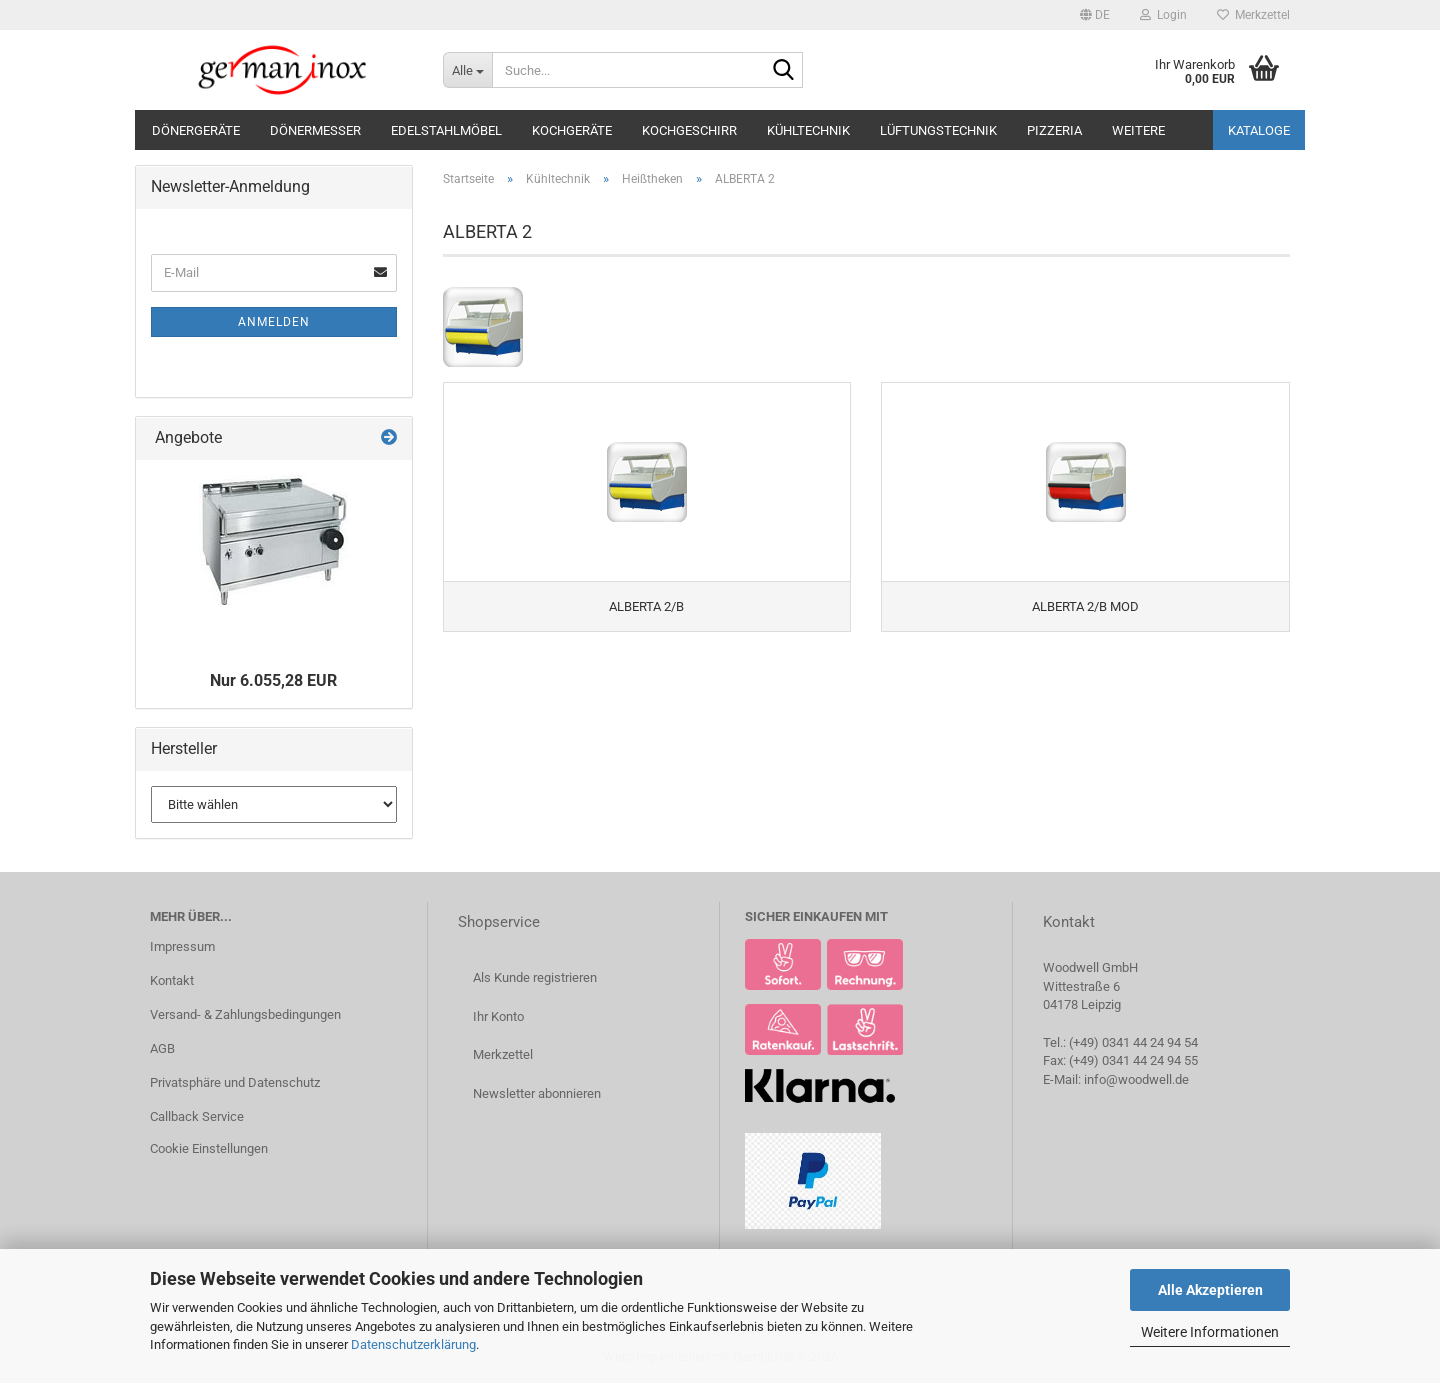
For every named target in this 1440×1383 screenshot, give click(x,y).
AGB (162, 1048)
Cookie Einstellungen (209, 1148)
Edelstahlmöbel (446, 130)
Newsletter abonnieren (537, 1093)
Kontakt (172, 980)
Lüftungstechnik (938, 130)
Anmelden (274, 322)
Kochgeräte (572, 130)
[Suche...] (467, 70)
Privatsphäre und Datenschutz (235, 1082)
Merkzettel (1253, 15)
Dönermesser (315, 130)
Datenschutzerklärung (413, 1344)
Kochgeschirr (689, 130)
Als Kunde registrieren (535, 977)
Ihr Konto (498, 1016)
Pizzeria (1054, 130)
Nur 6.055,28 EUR (273, 680)
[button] (1095, 15)
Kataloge (1259, 130)
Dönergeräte (196, 130)
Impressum (182, 946)
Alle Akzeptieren (1210, 1290)
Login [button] (1163, 15)
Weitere (1138, 130)
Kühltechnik (808, 130)
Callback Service (197, 1116)
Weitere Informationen (1210, 1332)
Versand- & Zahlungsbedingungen (245, 1014)
